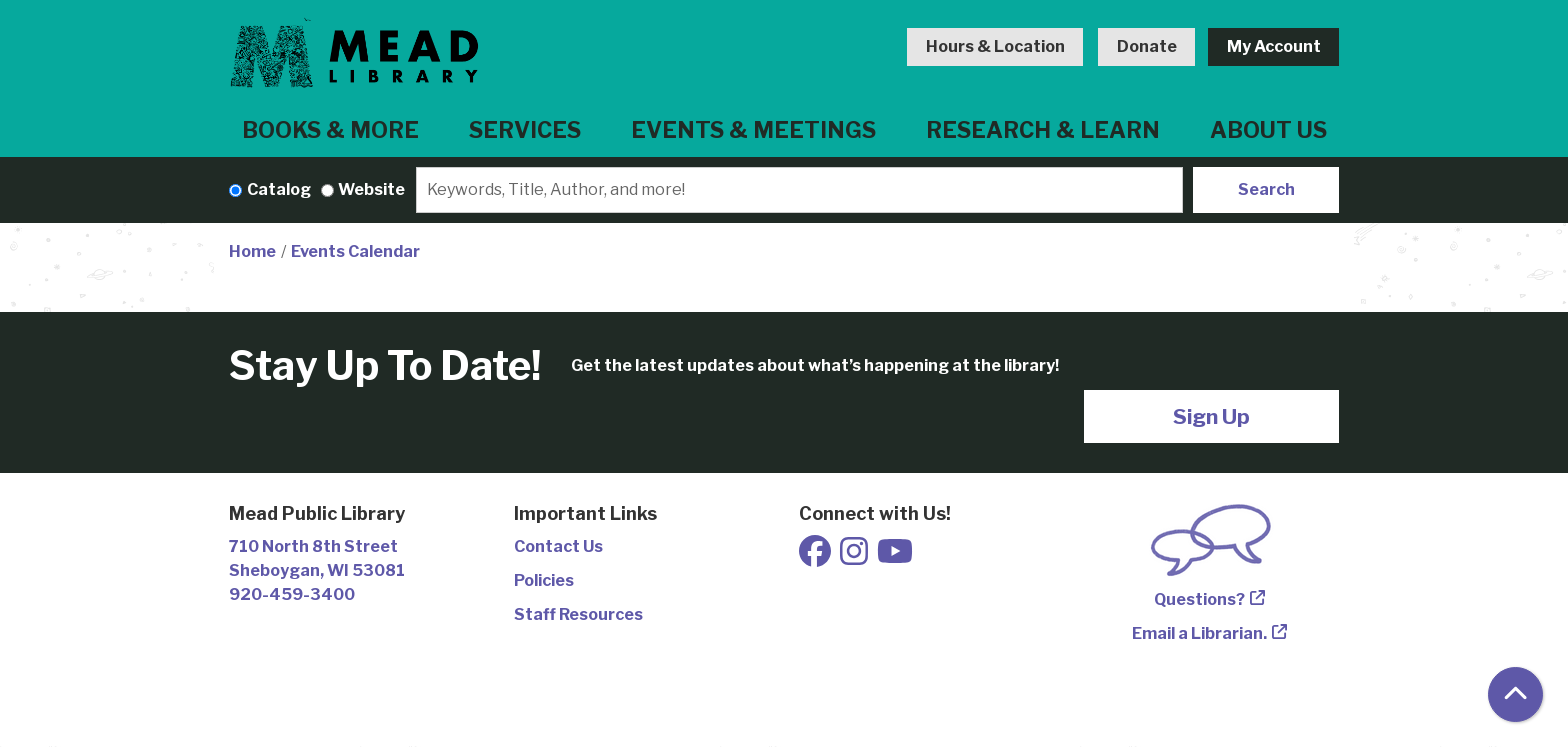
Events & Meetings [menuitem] (753, 130)
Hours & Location (995, 46)
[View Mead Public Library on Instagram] (855, 557)
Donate (1147, 46)
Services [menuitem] (525, 130)
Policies (544, 580)
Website (371, 189)
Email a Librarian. (1199, 633)
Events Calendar (355, 251)
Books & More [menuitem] (330, 130)
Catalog (279, 189)
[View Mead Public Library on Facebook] (816, 557)
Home (252, 251)
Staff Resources (578, 614)
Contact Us (558, 546)
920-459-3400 (292, 594)
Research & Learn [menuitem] (1043, 130)
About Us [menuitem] (1268, 130)
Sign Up (1211, 416)
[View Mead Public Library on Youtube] (895, 557)
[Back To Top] (1515, 694)
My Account (1274, 46)
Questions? (1199, 599)
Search (1266, 189)
